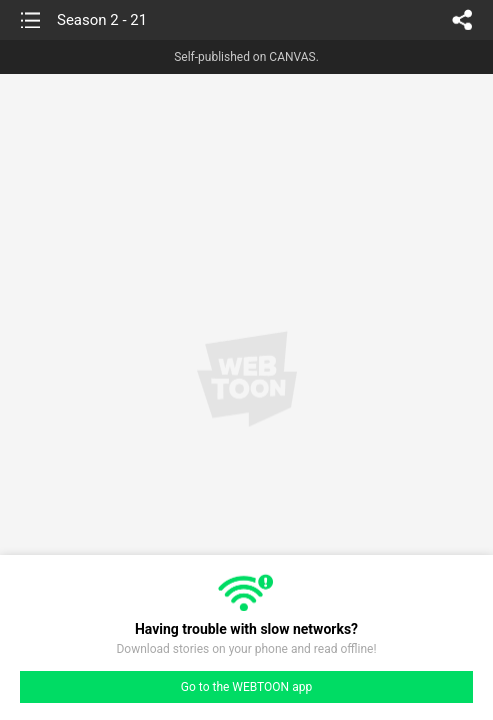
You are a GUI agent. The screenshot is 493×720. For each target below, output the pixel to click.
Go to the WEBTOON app (246, 687)
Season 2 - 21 (102, 20)
